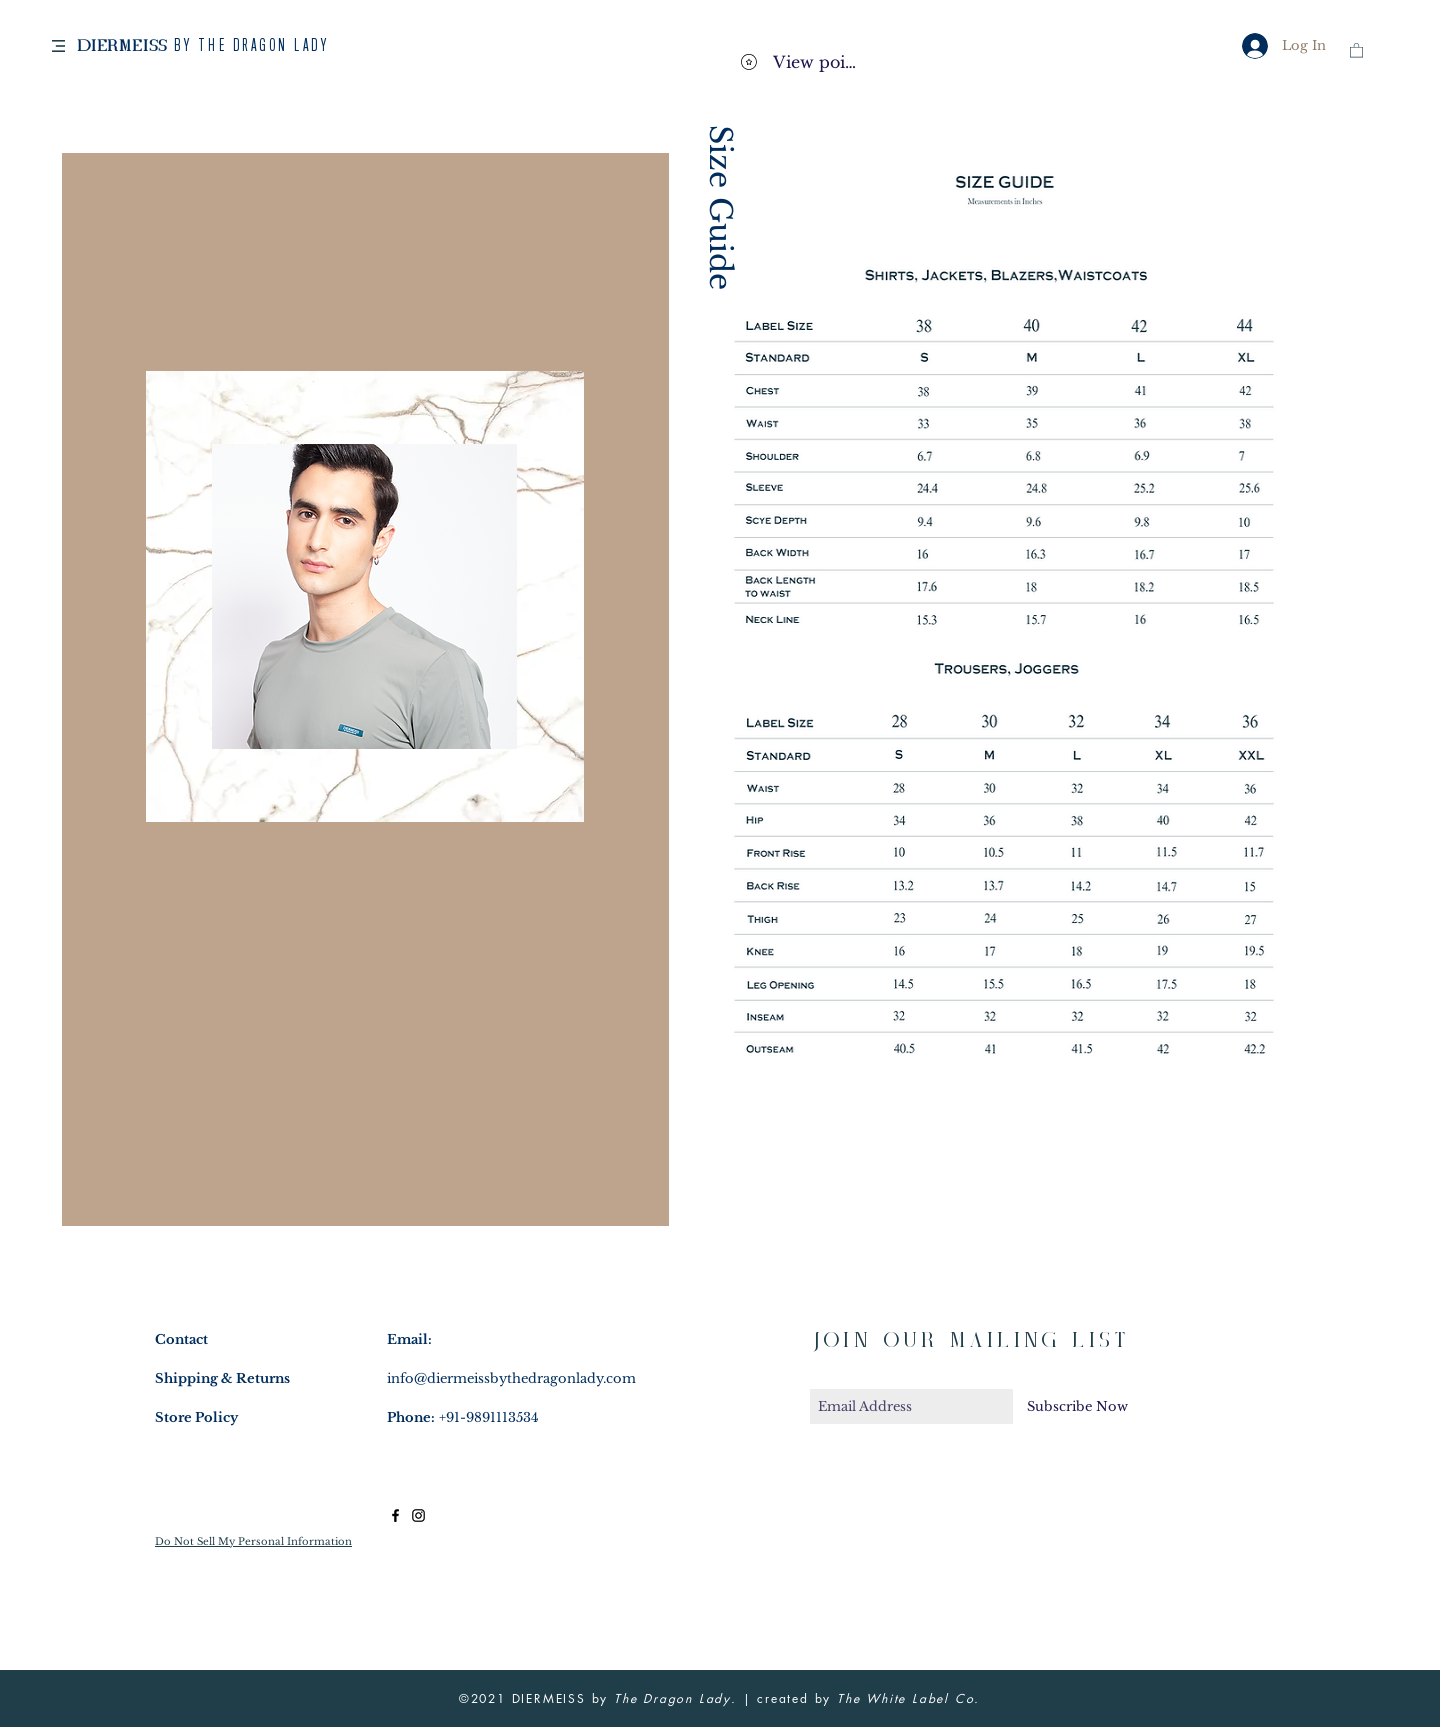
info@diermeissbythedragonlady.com (511, 1378)
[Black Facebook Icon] (395, 1515)
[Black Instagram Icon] (418, 1515)
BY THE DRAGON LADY (251, 46)
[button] (58, 46)
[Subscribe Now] (1077, 1406)
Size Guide (720, 207)
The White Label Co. (908, 1698)
